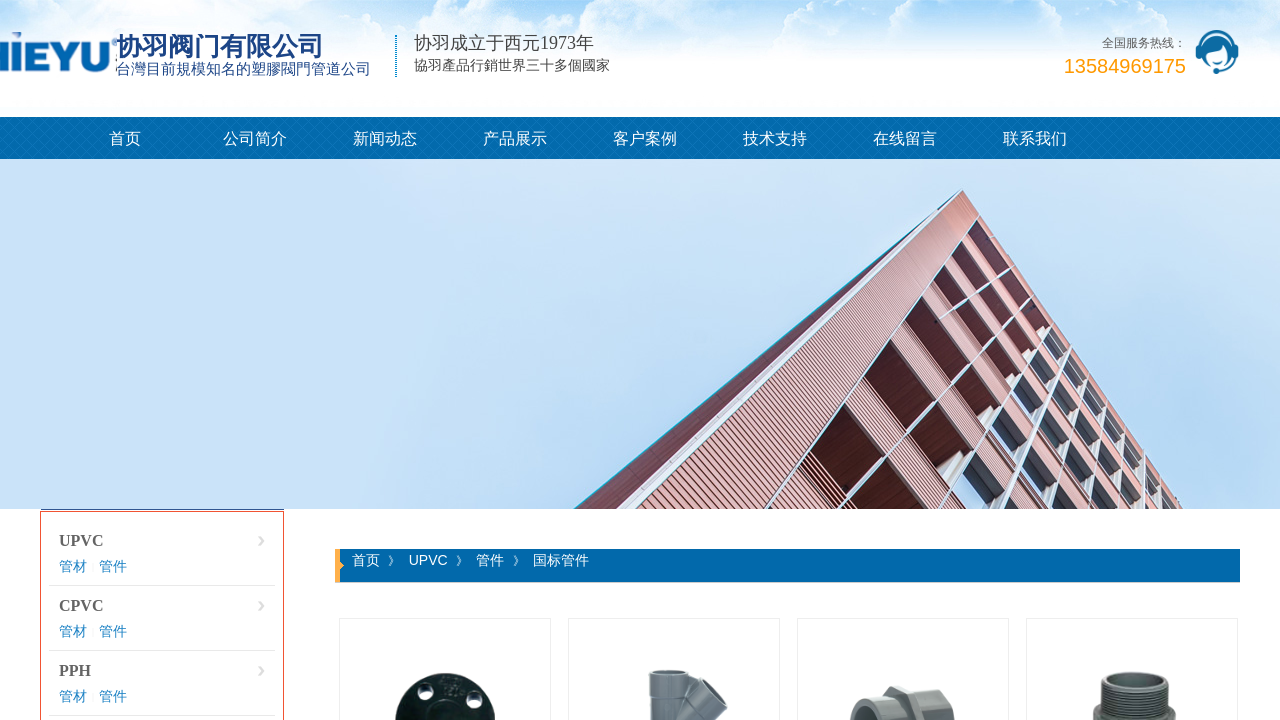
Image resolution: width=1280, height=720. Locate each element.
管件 (113, 566)
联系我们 (1035, 138)
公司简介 (255, 138)
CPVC (81, 605)
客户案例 (645, 138)
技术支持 (775, 138)
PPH (75, 670)
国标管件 (561, 560)
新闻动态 (385, 138)
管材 (73, 566)
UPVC (81, 540)
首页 (125, 138)
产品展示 (515, 138)
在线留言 (905, 138)
